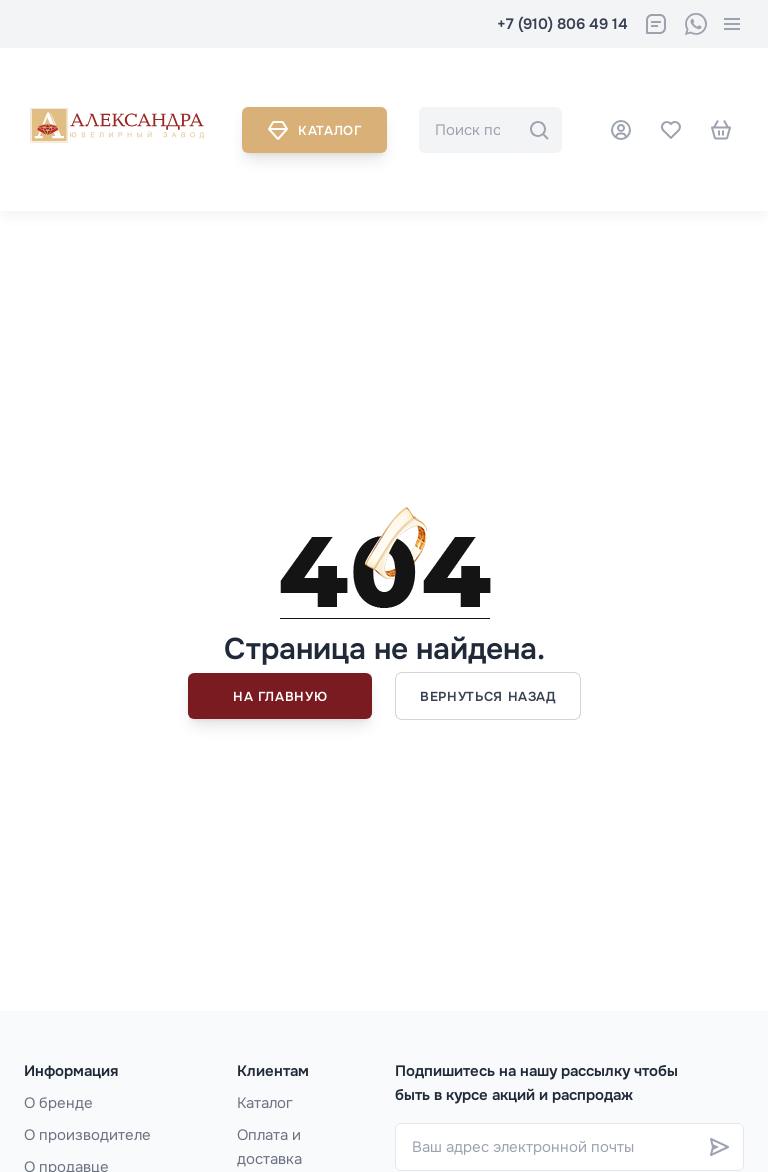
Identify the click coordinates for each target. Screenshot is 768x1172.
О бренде (58, 1103)
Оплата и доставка (269, 1147)
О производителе (87, 1135)
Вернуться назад (488, 696)
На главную (280, 696)
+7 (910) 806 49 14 (562, 24)
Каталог (314, 130)
